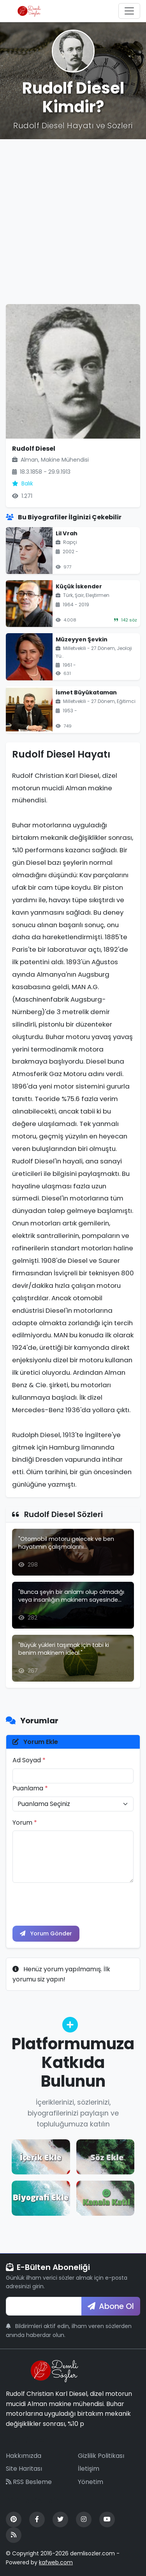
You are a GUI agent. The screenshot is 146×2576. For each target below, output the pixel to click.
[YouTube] (107, 2519)
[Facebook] (37, 2519)
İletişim (88, 2468)
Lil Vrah (66, 533)
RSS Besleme (29, 2481)
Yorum (24, 1822)
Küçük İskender (79, 586)
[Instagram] (83, 2519)
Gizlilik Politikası (101, 2455)
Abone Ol (111, 2306)
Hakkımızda (23, 2455)
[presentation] (71, 1904)
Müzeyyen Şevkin (81, 639)
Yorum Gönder (46, 1933)
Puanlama (30, 1788)
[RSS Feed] (13, 2535)
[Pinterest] (13, 2519)
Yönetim (90, 2481)
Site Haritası (24, 2468)
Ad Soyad (29, 1760)
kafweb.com (56, 2562)
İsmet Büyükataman (86, 692)
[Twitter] (60, 2519)
